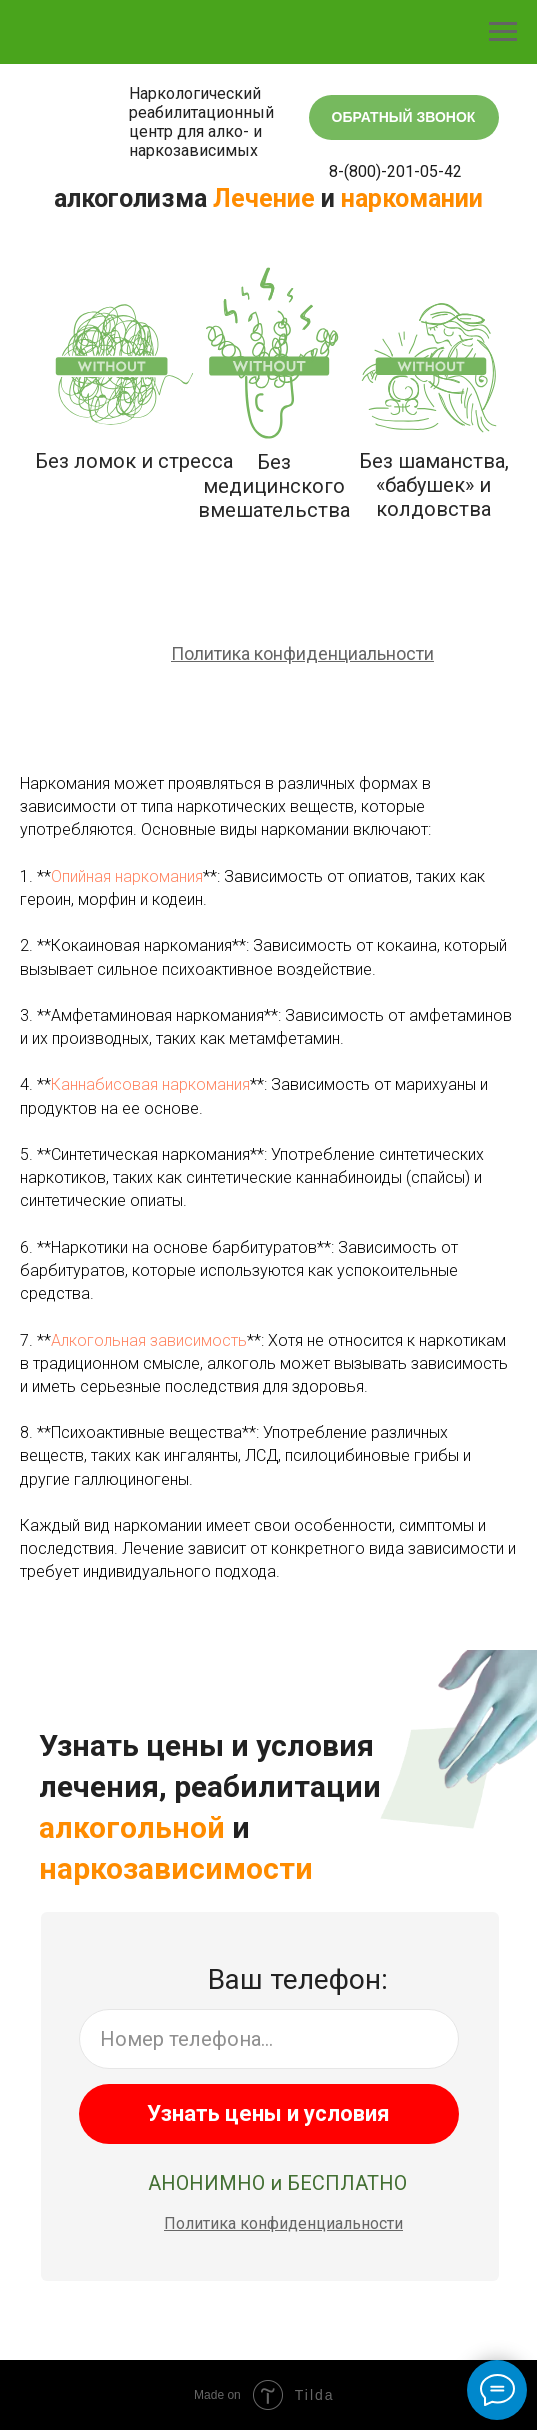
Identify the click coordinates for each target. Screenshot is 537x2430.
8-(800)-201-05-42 (395, 171)
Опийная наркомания (127, 876)
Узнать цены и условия (268, 2113)
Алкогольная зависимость (149, 1340)
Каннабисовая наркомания (150, 1084)
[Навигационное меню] (503, 32)
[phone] (269, 2039)
